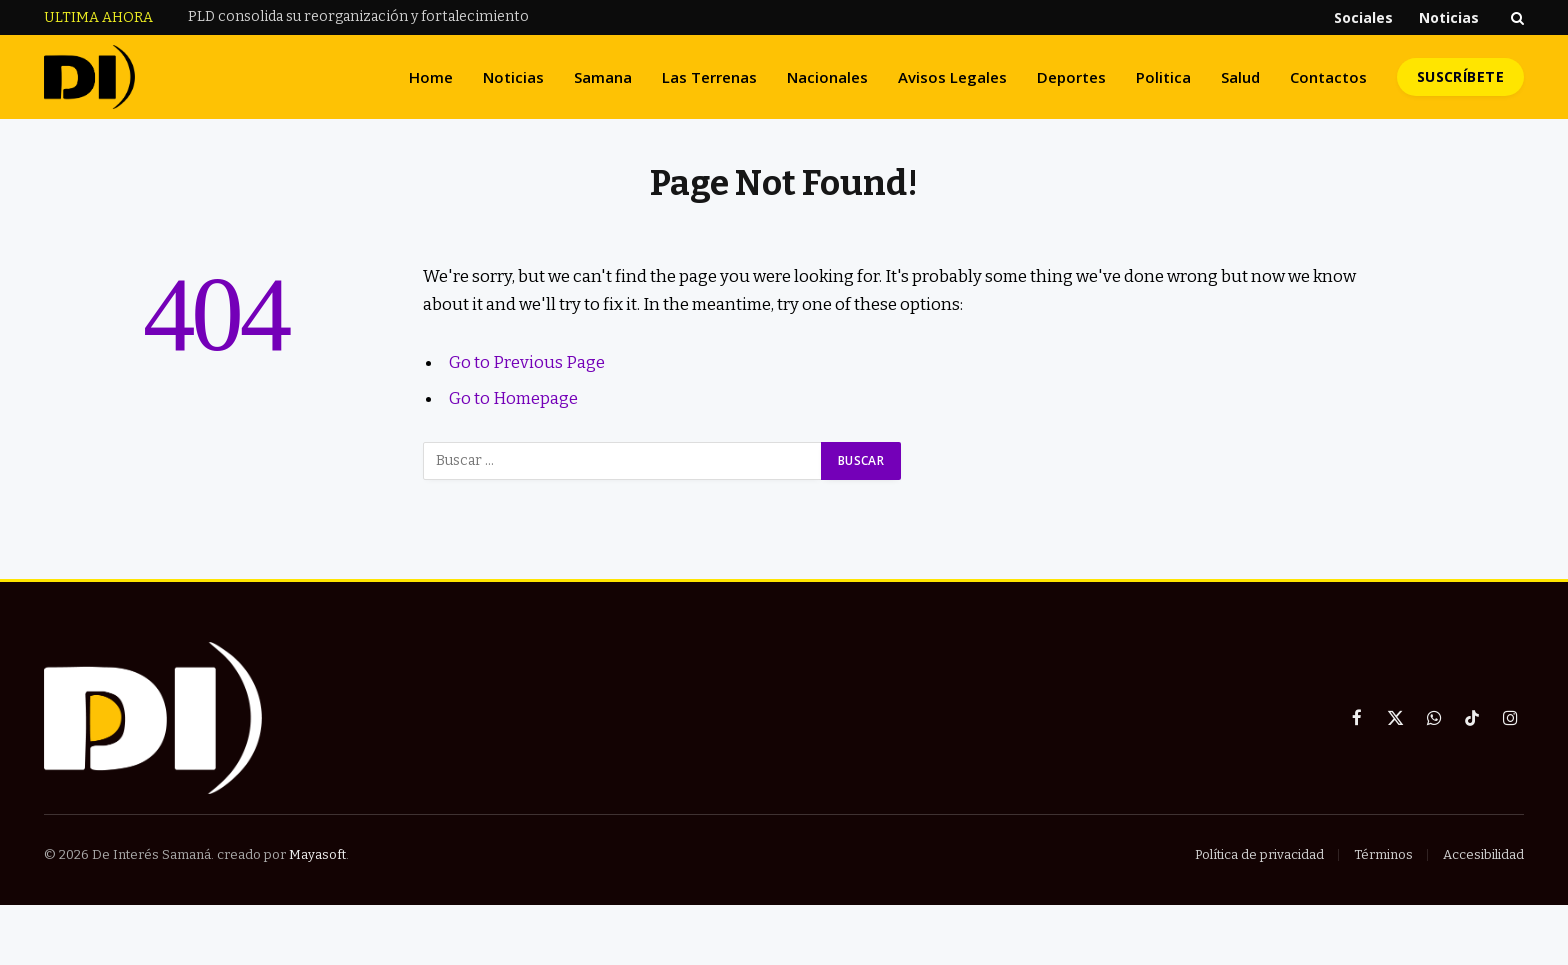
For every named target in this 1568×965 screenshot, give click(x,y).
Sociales (1363, 17)
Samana (603, 77)
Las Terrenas (709, 77)
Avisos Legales (952, 77)
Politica (1163, 77)
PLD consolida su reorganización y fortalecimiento (358, 16)
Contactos (1328, 77)
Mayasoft (317, 854)
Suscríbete (1460, 76)
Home (431, 77)
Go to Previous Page (527, 362)
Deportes (1071, 77)
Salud (1240, 77)
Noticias (1449, 17)
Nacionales (827, 77)
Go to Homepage (513, 398)
